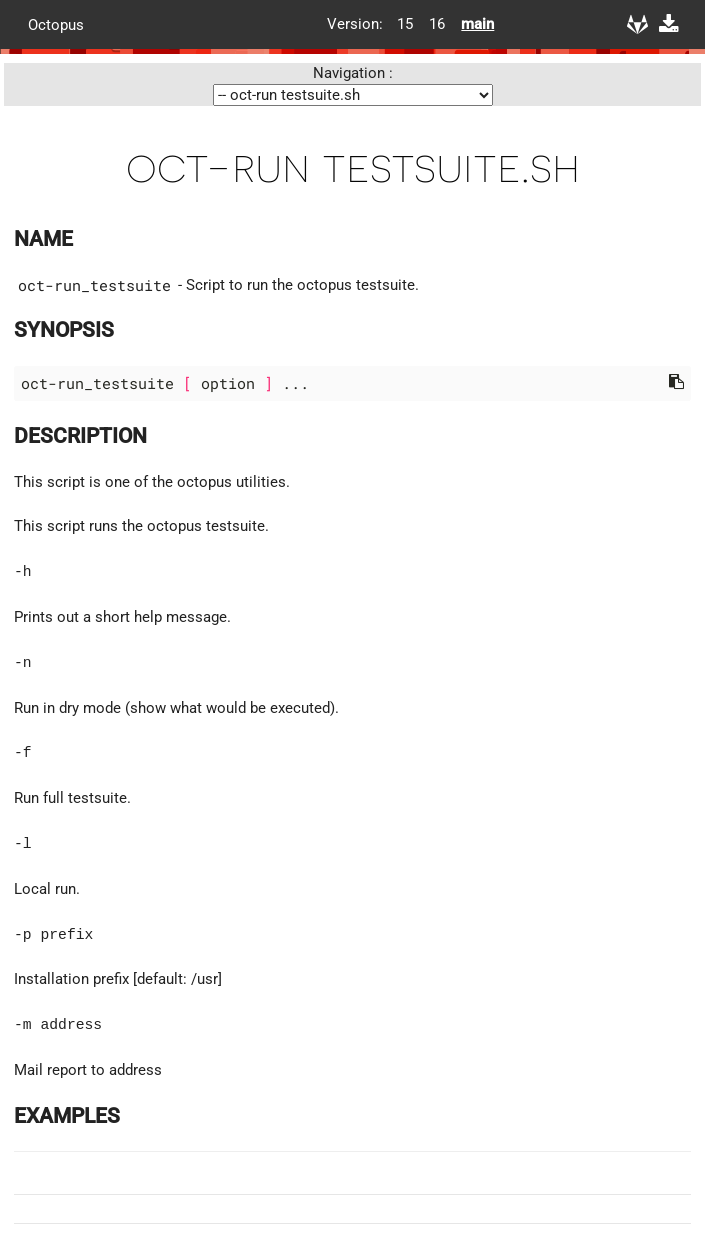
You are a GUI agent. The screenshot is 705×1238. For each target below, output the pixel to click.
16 (437, 24)
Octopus (56, 24)
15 (405, 24)
